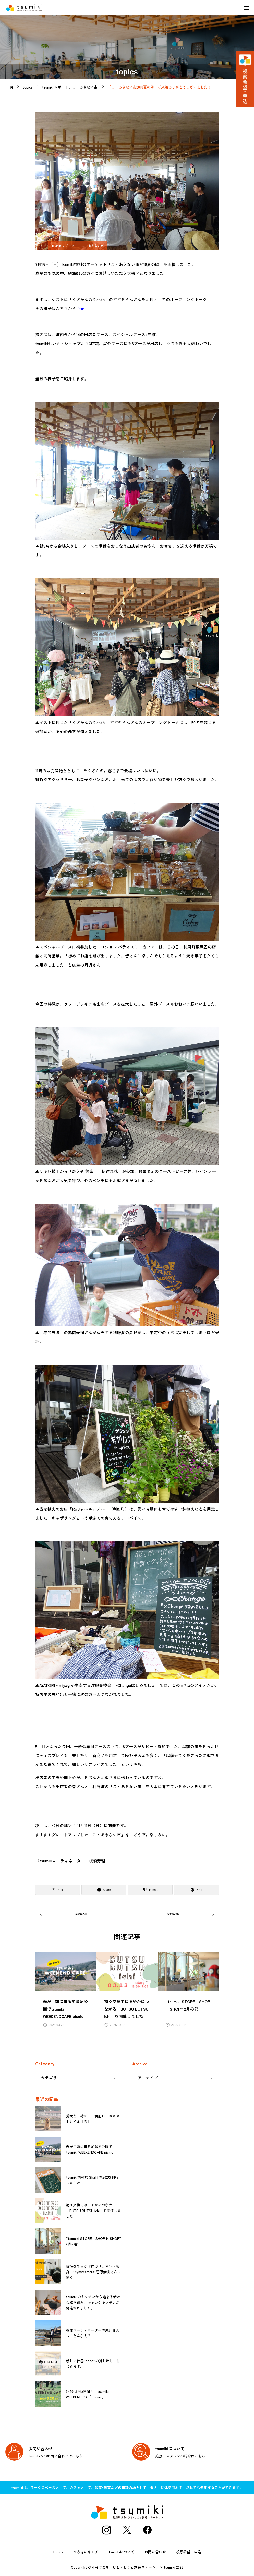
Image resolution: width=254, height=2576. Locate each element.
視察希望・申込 (188, 2551)
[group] (65, 1993)
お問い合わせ (155, 2551)
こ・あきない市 (93, 245)
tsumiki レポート (63, 245)
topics (58, 2551)
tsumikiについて (121, 2551)
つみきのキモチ (85, 2551)
